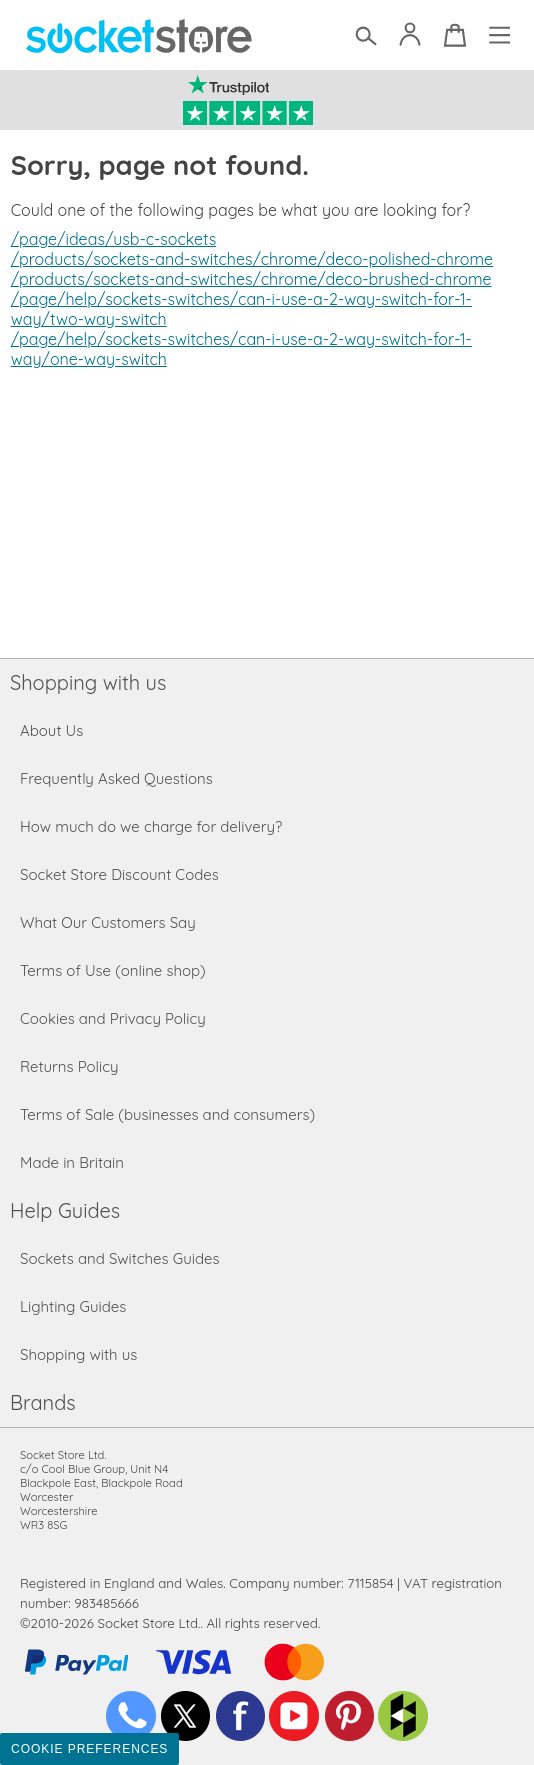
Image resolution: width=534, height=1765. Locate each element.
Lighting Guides (73, 1306)
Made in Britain (72, 1162)
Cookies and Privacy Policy (113, 1018)
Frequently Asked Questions (116, 778)
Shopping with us (88, 682)
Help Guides (65, 1210)
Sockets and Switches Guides (120, 1258)
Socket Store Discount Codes (119, 874)
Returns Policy (69, 1066)
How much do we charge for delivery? (151, 826)
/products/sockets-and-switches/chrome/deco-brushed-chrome (251, 279)
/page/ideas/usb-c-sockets (114, 239)
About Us (51, 730)
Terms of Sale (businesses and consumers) (167, 1114)
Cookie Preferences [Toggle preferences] (89, 1749)
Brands (43, 1402)
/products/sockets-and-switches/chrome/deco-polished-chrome (252, 259)
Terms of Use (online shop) (113, 970)
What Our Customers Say (108, 922)
